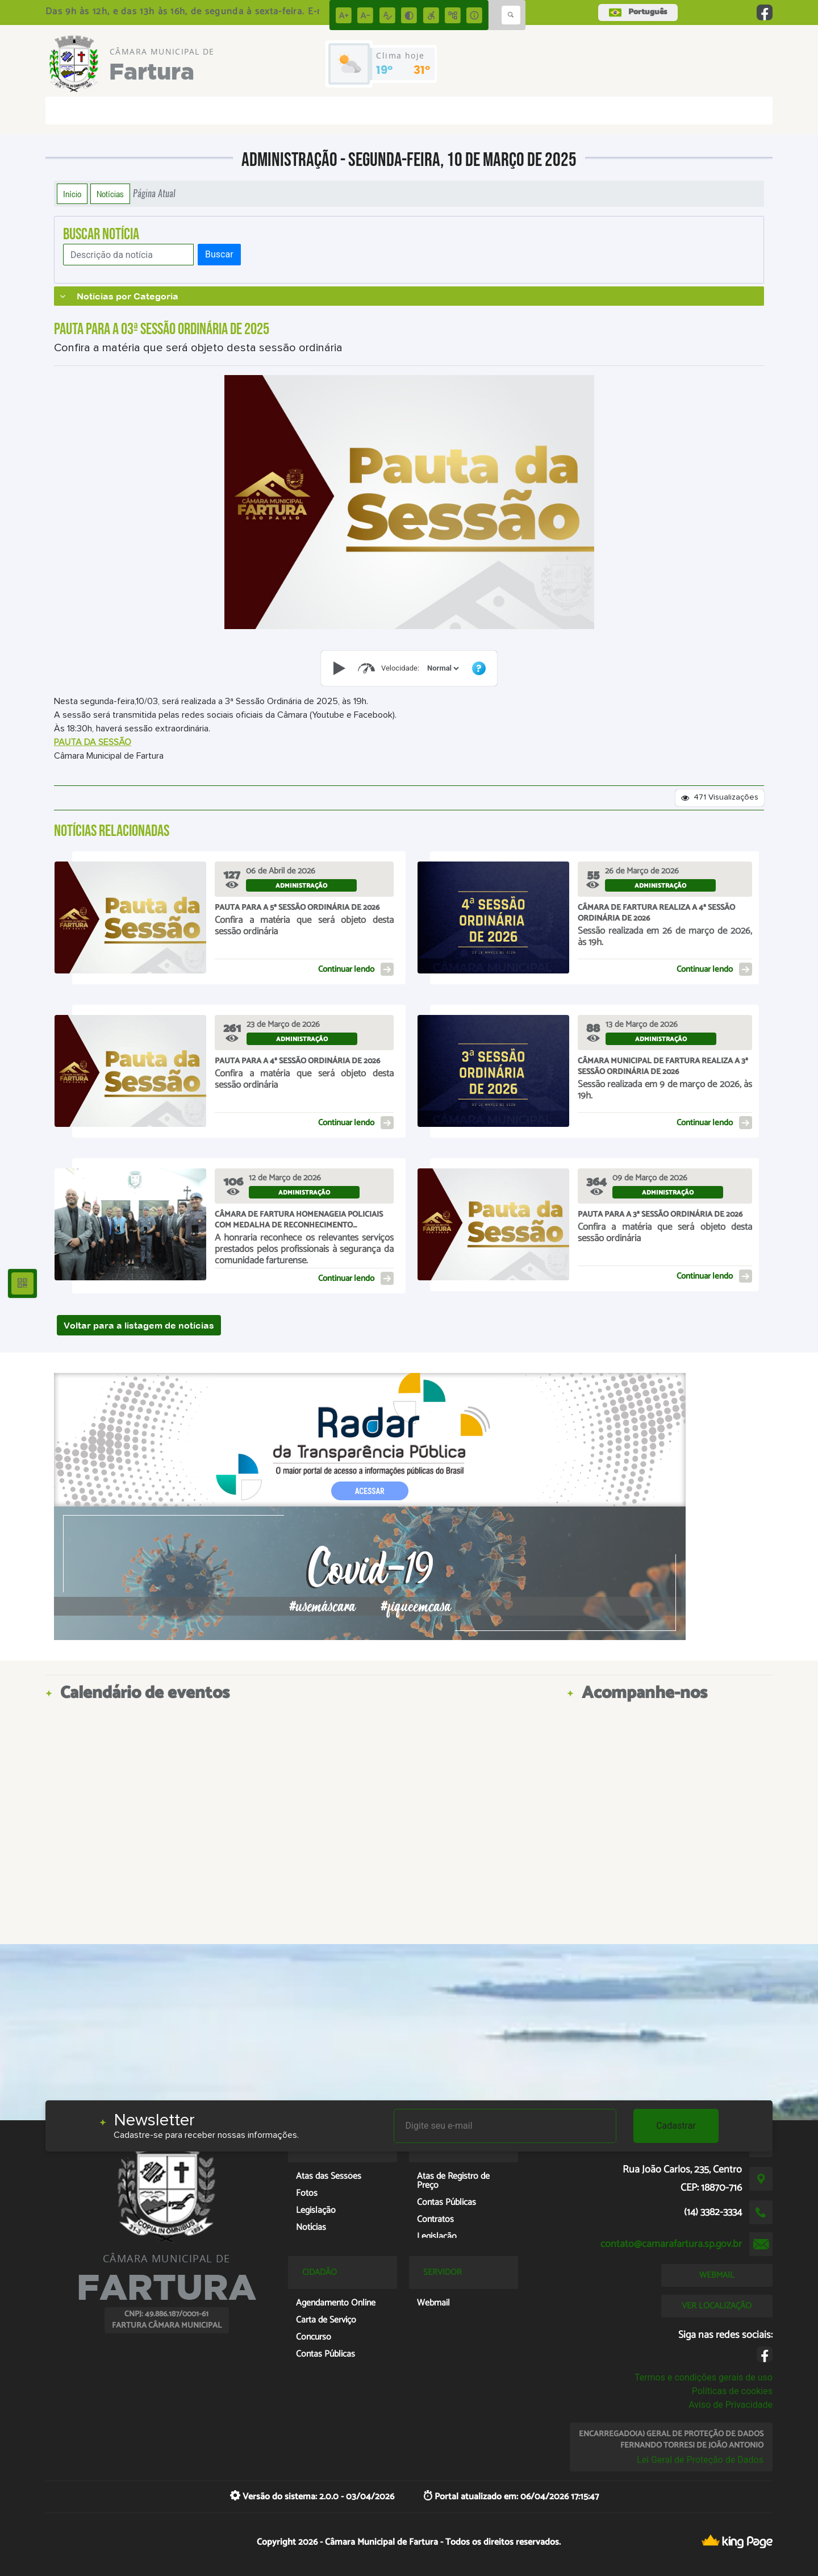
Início (72, 193)
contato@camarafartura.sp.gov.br (671, 2244)
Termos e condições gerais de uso (704, 2377)
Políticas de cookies (732, 2391)
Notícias (110, 193)
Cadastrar (676, 2125)
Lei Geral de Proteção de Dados (700, 2459)
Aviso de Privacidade (730, 2404)
